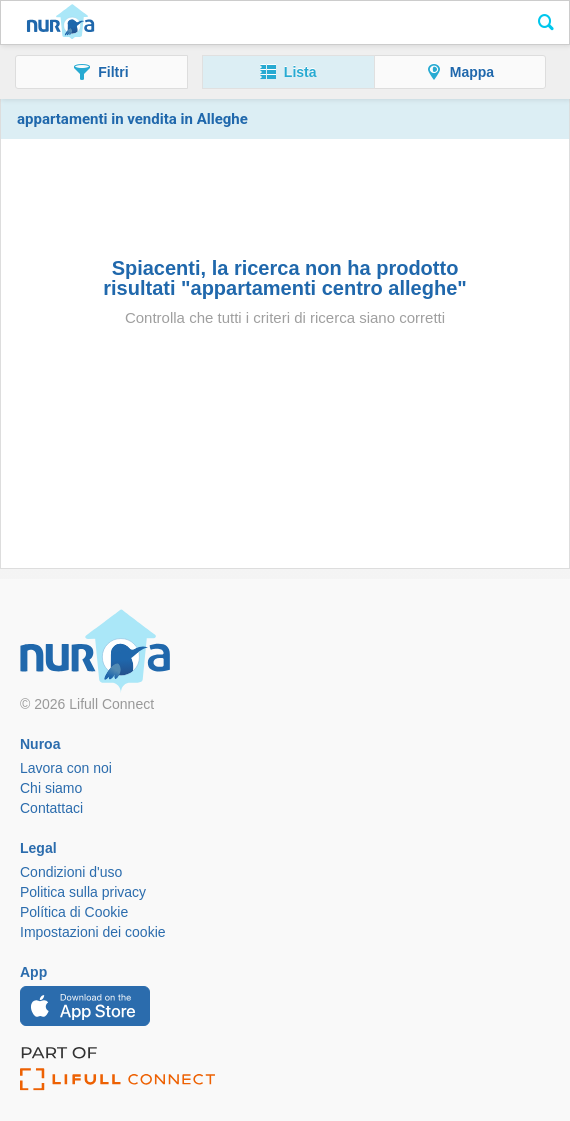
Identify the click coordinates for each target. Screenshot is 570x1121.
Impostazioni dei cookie (93, 932)
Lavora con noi (66, 768)
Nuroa (60, 23)
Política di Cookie (74, 912)
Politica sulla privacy (83, 892)
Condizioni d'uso (71, 872)
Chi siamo (51, 788)
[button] (101, 72)
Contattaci (51, 808)
